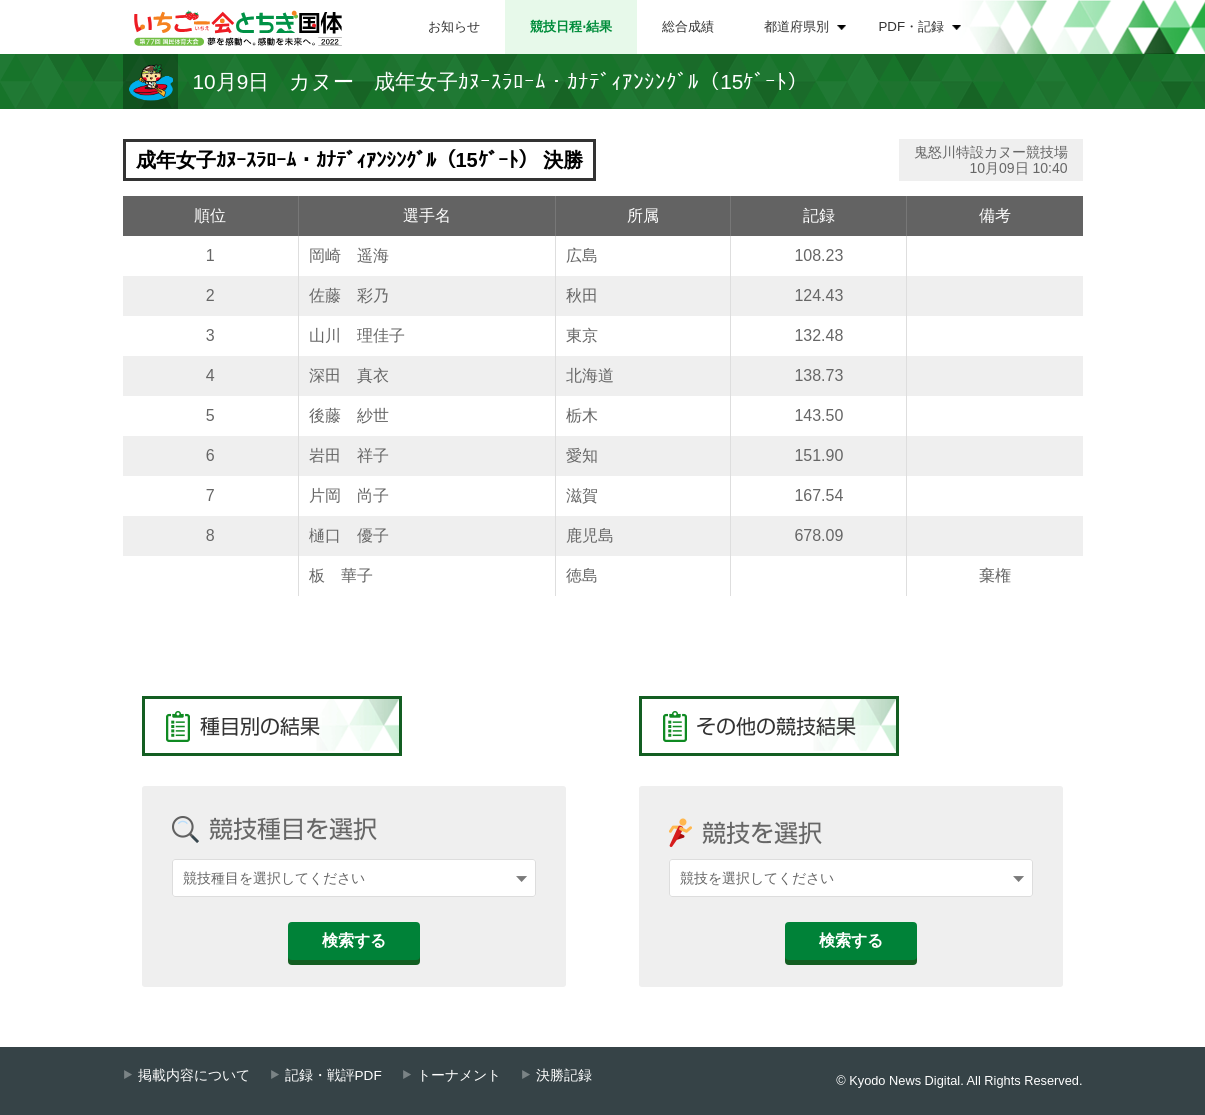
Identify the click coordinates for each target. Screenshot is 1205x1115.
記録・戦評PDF (333, 1075)
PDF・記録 (912, 26)
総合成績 (688, 26)
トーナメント (459, 1075)
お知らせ (454, 26)
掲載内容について (194, 1075)
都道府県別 (796, 26)
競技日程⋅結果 (571, 26)
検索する (354, 940)
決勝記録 (564, 1075)
